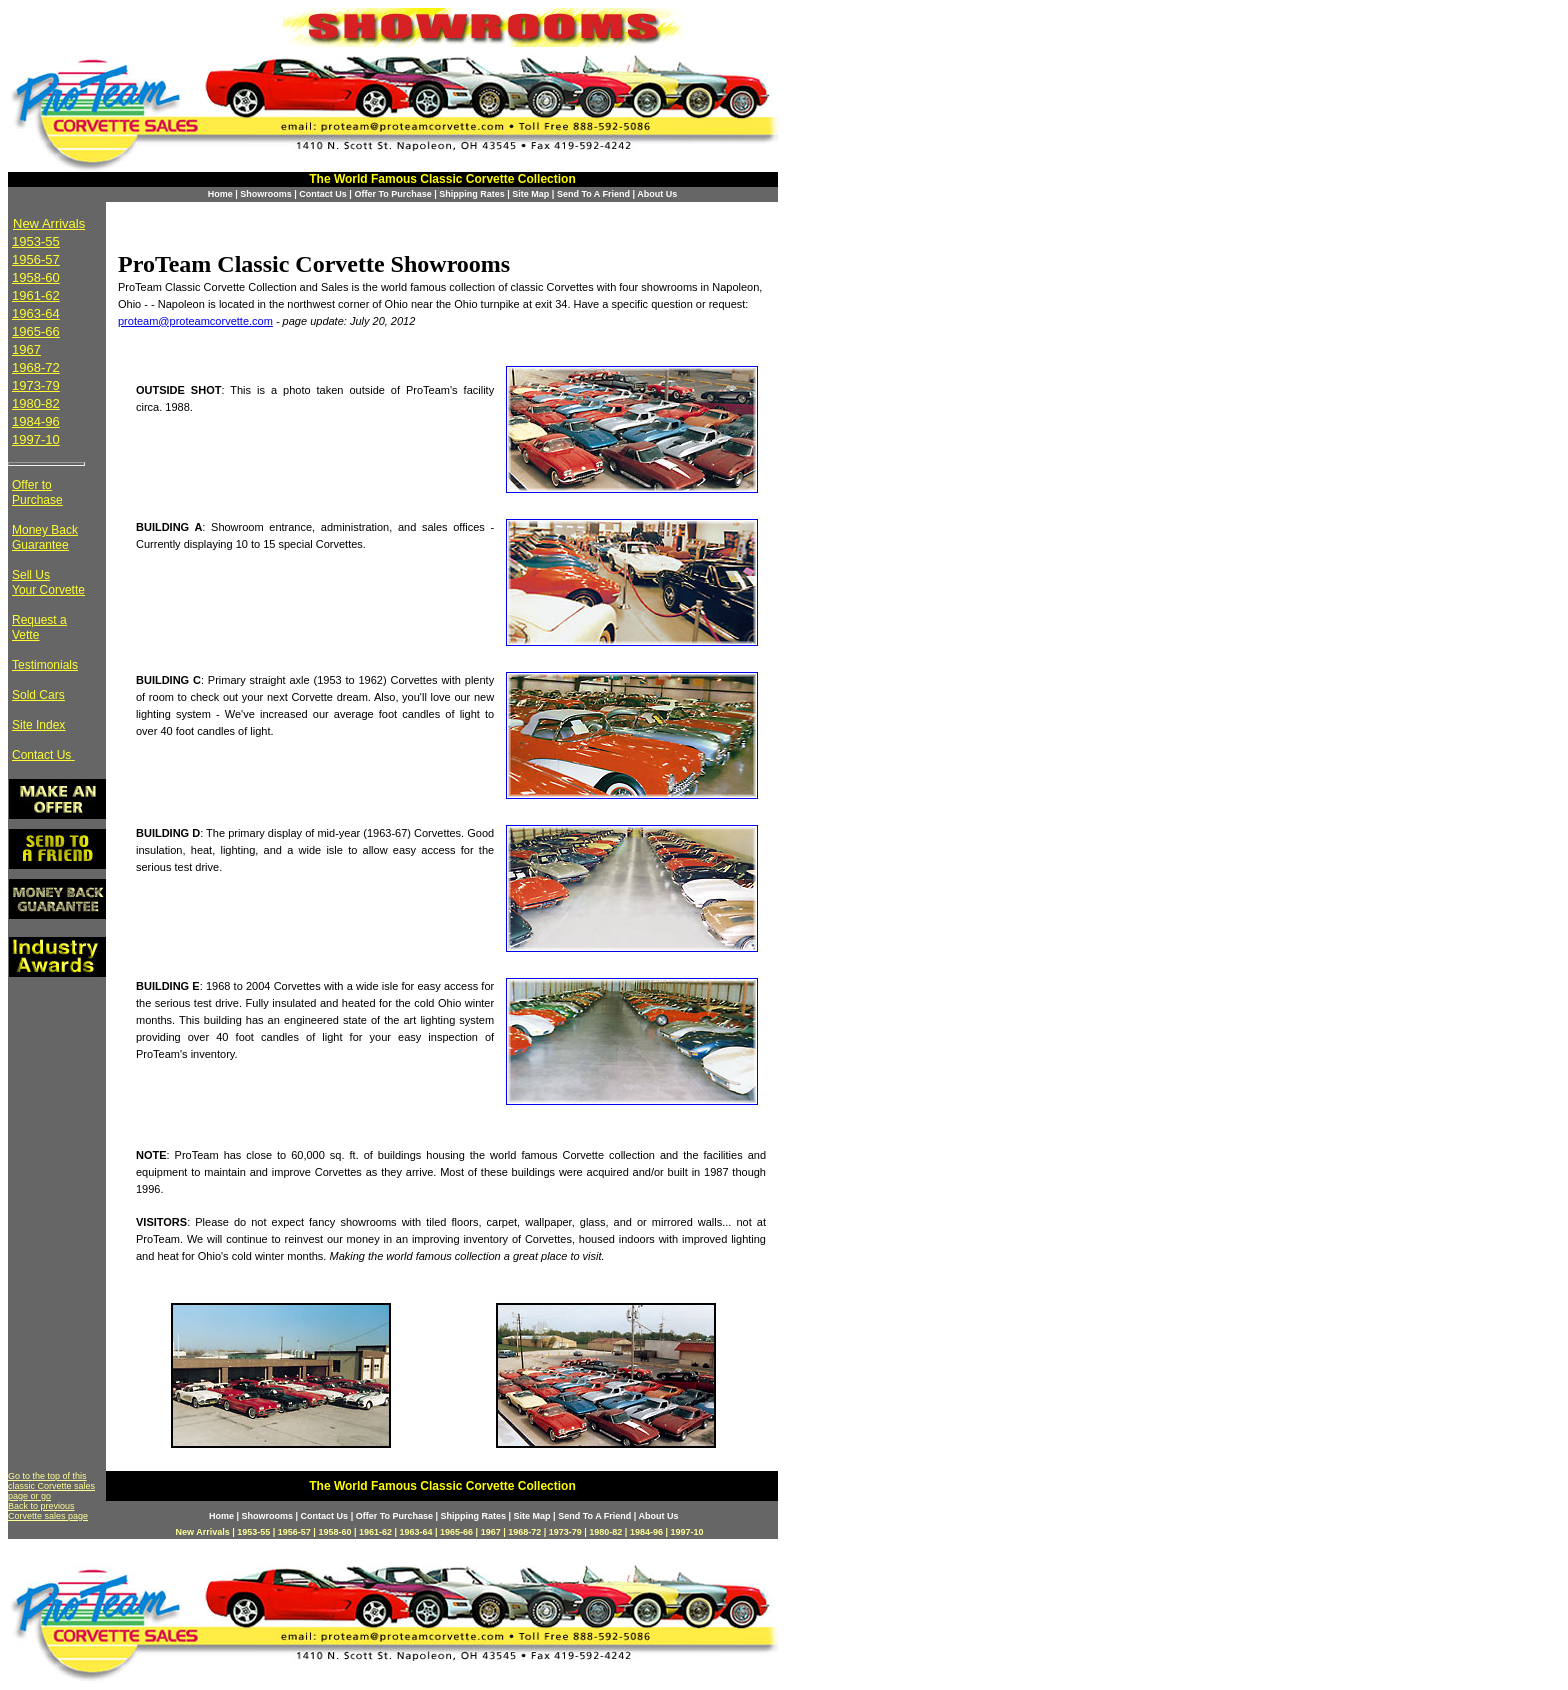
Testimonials (45, 665)
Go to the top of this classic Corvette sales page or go (51, 1486)
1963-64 (36, 313)
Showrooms (266, 194)
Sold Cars (38, 695)
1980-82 (36, 403)
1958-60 (36, 277)
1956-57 (36, 259)
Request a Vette (39, 627)
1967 (26, 349)
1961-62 (36, 295)
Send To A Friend (593, 194)
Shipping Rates (472, 194)
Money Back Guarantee (45, 537)
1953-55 (36, 241)
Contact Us (323, 194)
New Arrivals (49, 223)
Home (220, 194)
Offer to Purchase (37, 492)
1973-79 (36, 385)
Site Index (38, 725)
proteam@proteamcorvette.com (195, 321)
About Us (657, 194)
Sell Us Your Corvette (48, 582)
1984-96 (36, 421)
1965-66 (36, 331)
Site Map (530, 194)
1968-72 (36, 367)
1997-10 (36, 439)
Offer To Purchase (392, 194)
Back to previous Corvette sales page (48, 1511)
